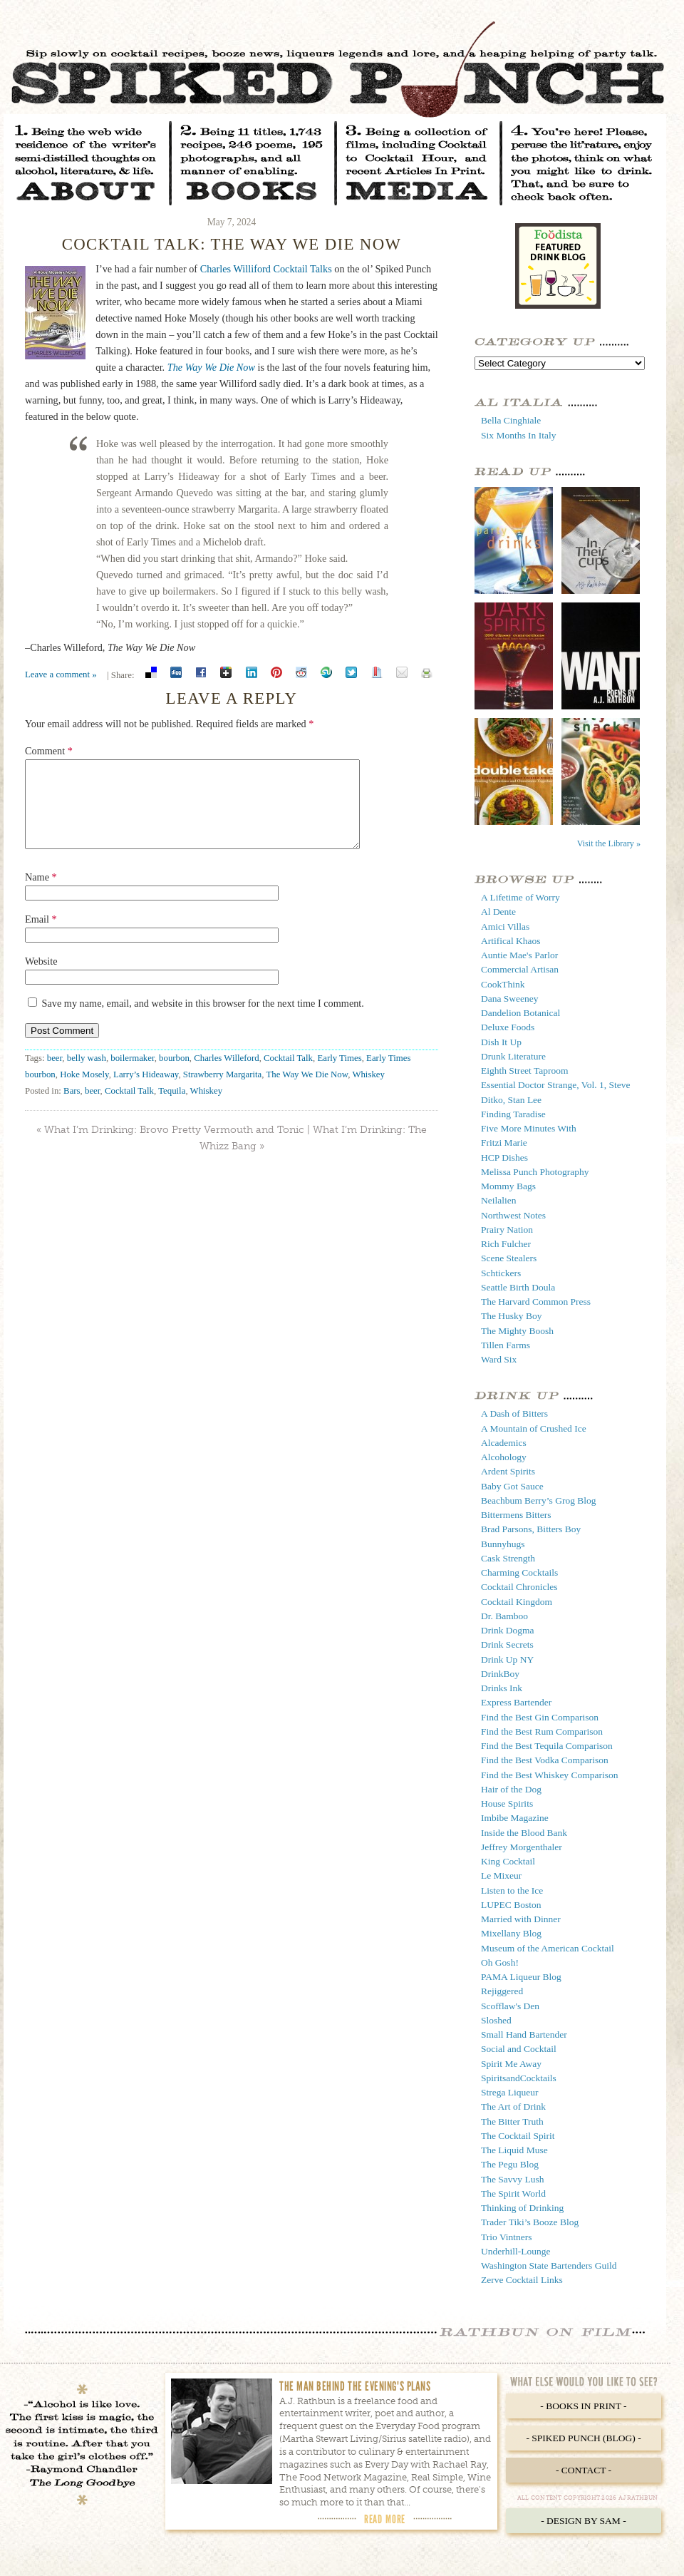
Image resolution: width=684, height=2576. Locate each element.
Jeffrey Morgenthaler (521, 1847)
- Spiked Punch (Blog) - (583, 2438)
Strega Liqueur (510, 2092)
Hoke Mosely (84, 1092)
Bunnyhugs (503, 1544)
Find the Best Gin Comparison (539, 1717)
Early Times (339, 1075)
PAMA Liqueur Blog (521, 1976)
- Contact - (583, 2470)
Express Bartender (516, 1702)
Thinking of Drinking (522, 2207)
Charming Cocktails (519, 1572)
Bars (72, 1108)
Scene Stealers (509, 1258)
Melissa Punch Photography (535, 1171)
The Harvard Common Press (536, 1301)
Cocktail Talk (288, 1075)
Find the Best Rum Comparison (542, 1731)
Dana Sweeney (510, 998)
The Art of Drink (513, 2106)
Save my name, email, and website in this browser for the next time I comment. (203, 1020)
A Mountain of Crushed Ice (533, 1428)
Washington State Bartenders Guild (549, 2265)
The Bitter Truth (512, 2121)
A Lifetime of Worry (520, 897)
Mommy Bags (508, 1186)
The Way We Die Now (211, 367)
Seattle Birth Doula (518, 1287)
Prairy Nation (507, 1229)
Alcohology (504, 1457)
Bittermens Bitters (516, 1514)
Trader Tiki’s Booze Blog (530, 2222)
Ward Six (499, 1359)
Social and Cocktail (518, 2048)
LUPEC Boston (511, 1904)
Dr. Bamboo (504, 1616)
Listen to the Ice (512, 1890)
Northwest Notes (513, 1215)
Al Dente (498, 911)
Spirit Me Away (511, 2063)
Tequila (171, 1108)
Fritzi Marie (504, 1142)
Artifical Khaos (511, 940)
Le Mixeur (501, 1875)
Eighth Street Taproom (525, 1070)
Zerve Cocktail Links (522, 2279)
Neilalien (498, 1200)
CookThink (503, 984)
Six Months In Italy (518, 435)
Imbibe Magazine (515, 1817)
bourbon (174, 1075)
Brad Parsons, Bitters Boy (531, 1529)
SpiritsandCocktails (518, 2078)
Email (41, 936)
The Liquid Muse (514, 2150)
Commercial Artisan (520, 969)
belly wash (86, 1075)
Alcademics (504, 1442)
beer (55, 1075)
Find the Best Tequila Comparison (547, 1745)
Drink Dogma (507, 1630)
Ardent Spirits (508, 1471)
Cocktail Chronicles (519, 1586)
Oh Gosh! (500, 1962)
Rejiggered (502, 1991)
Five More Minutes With (528, 1128)
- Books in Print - (583, 2406)
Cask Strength (508, 1558)
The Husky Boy (511, 1315)
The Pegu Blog (510, 2164)
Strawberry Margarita (222, 1092)
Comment (49, 750)
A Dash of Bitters (514, 1413)
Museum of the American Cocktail (547, 1948)
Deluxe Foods (507, 1027)
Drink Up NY (507, 1659)
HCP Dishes (504, 1157)
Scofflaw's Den (510, 2006)
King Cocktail (508, 1861)
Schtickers (501, 1273)
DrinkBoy (500, 1673)
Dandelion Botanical (520, 1012)
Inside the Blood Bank (524, 1832)
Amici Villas (505, 926)
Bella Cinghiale (511, 420)
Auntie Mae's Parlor (519, 955)
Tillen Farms (505, 1345)
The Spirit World (513, 2193)
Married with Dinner (521, 1919)
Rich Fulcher (506, 1243)
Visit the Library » (609, 843)
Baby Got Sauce (512, 1486)
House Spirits (507, 1803)
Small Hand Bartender (524, 2034)
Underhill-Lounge (515, 2251)
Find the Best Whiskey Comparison (549, 1775)
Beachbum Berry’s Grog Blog (538, 1500)
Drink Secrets (507, 1644)
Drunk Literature (513, 1056)
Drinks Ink (501, 1688)
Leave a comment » (61, 674)
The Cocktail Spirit (518, 2135)
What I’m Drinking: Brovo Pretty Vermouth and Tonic (174, 1147)
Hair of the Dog (511, 1789)
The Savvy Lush (512, 2179)
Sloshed (496, 2020)
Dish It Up (501, 1042)
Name (41, 894)
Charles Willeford (226, 1075)
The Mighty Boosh (517, 1330)
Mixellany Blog (511, 1933)
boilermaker (132, 1075)
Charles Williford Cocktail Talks (266, 268)
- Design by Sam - (583, 2520)
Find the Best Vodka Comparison (544, 1760)
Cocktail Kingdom (516, 1601)
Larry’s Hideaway (145, 1092)
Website (41, 978)
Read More (384, 2519)
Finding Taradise (513, 1114)
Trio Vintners (506, 2237)
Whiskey (368, 1092)
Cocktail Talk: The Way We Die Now (232, 244)
